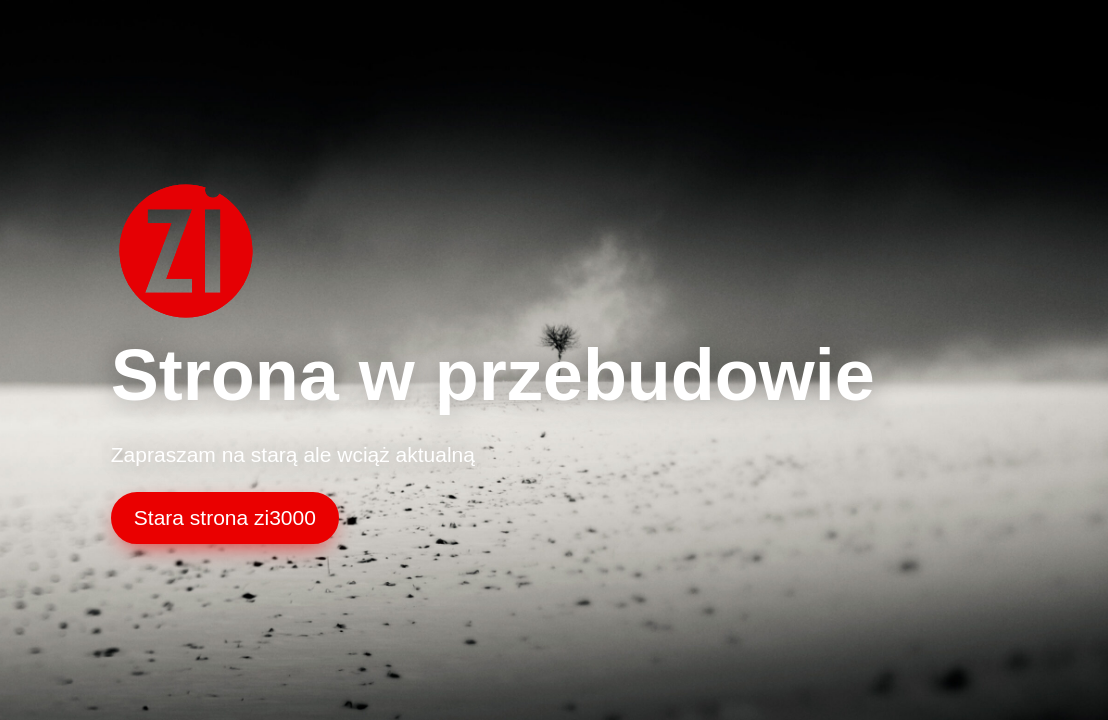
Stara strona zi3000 (225, 517)
